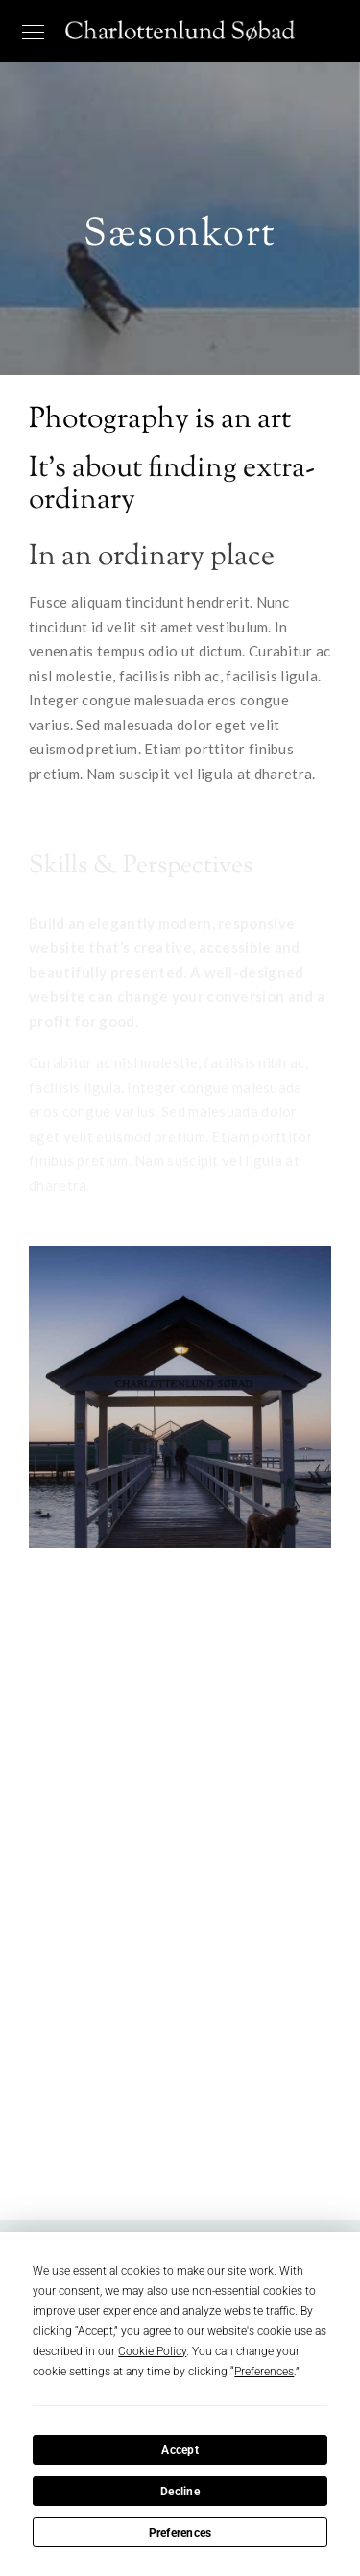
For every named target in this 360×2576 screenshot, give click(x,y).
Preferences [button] (264, 2371)
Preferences (180, 2533)
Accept (180, 2450)
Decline (180, 2491)
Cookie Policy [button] (152, 2351)
